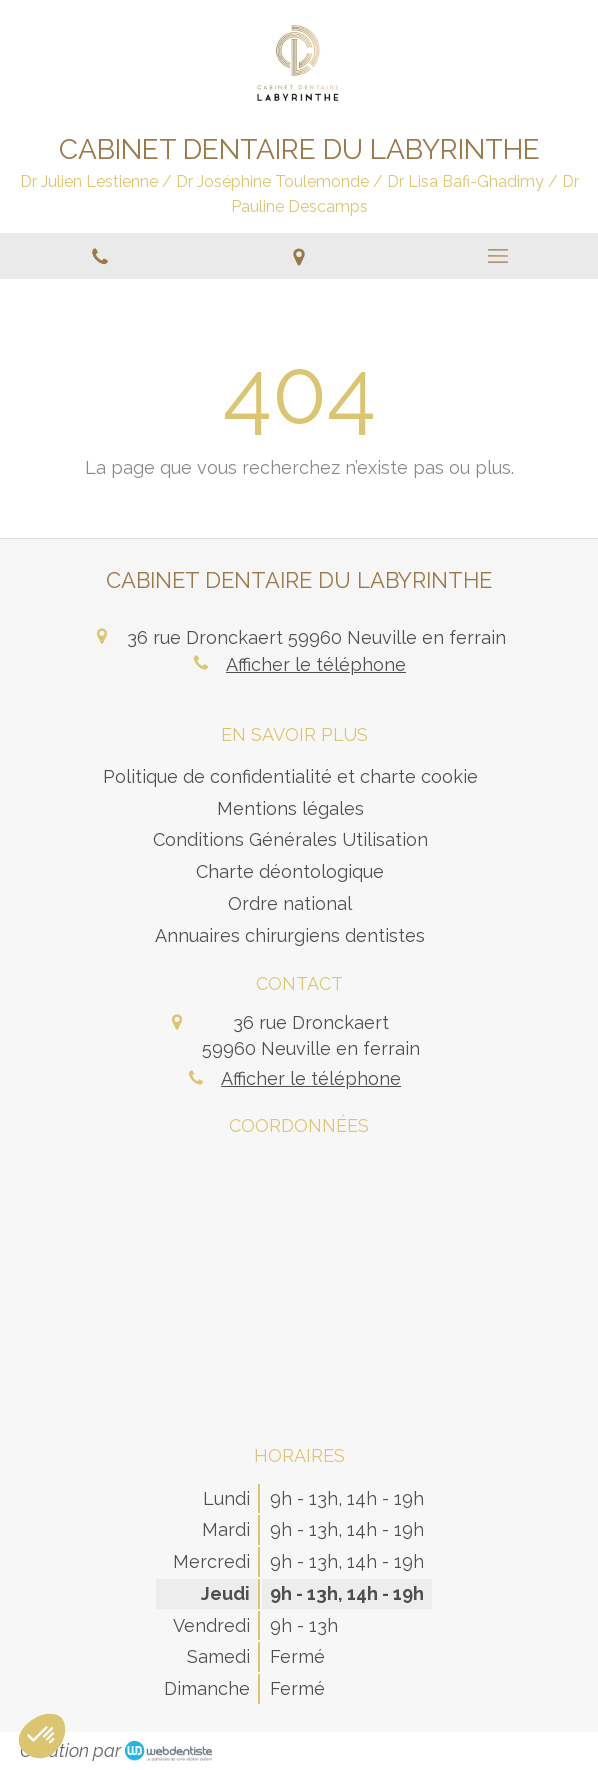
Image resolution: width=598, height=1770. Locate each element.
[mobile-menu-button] (498, 256)
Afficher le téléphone (316, 664)
